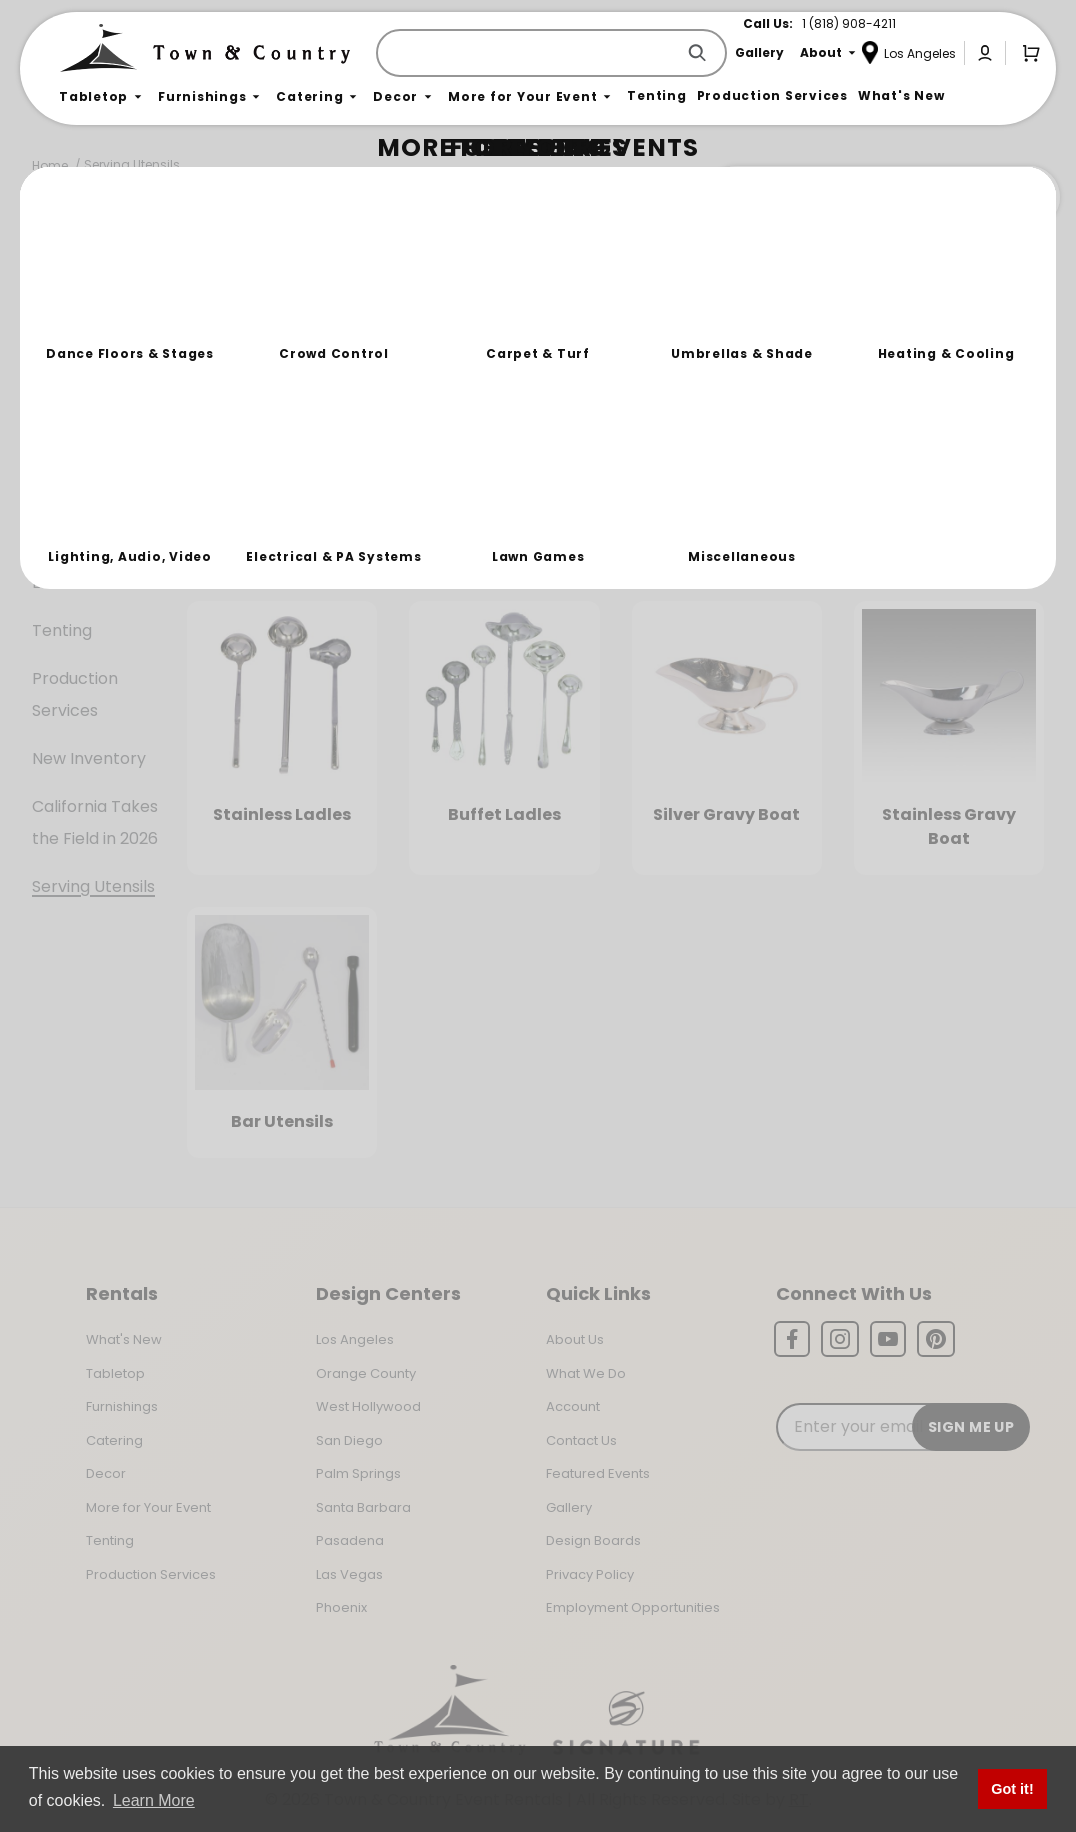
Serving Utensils (132, 164)
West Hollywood (368, 1406)
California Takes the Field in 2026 (95, 822)
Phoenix (341, 1607)
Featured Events (598, 1473)
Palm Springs (358, 1473)
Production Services (75, 694)
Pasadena (350, 1540)
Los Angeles (355, 1339)
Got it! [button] (1012, 1789)
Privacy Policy (590, 1574)
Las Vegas (349, 1574)
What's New (124, 1339)
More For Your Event (87, 566)
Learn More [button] (154, 1800)
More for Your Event (148, 1507)
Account (573, 1406)
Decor (56, 502)
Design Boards (593, 1540)
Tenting (62, 630)
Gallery (569, 1507)
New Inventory (89, 758)
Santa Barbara (363, 1507)
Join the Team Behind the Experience (881, 197)
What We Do (586, 1373)
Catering (66, 454)
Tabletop (68, 358)
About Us (575, 1339)
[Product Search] (529, 53)
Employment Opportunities (633, 1607)
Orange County (366, 1373)
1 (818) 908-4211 (849, 23)
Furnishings (75, 406)
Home (50, 165)
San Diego (349, 1440)
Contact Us (581, 1440)
